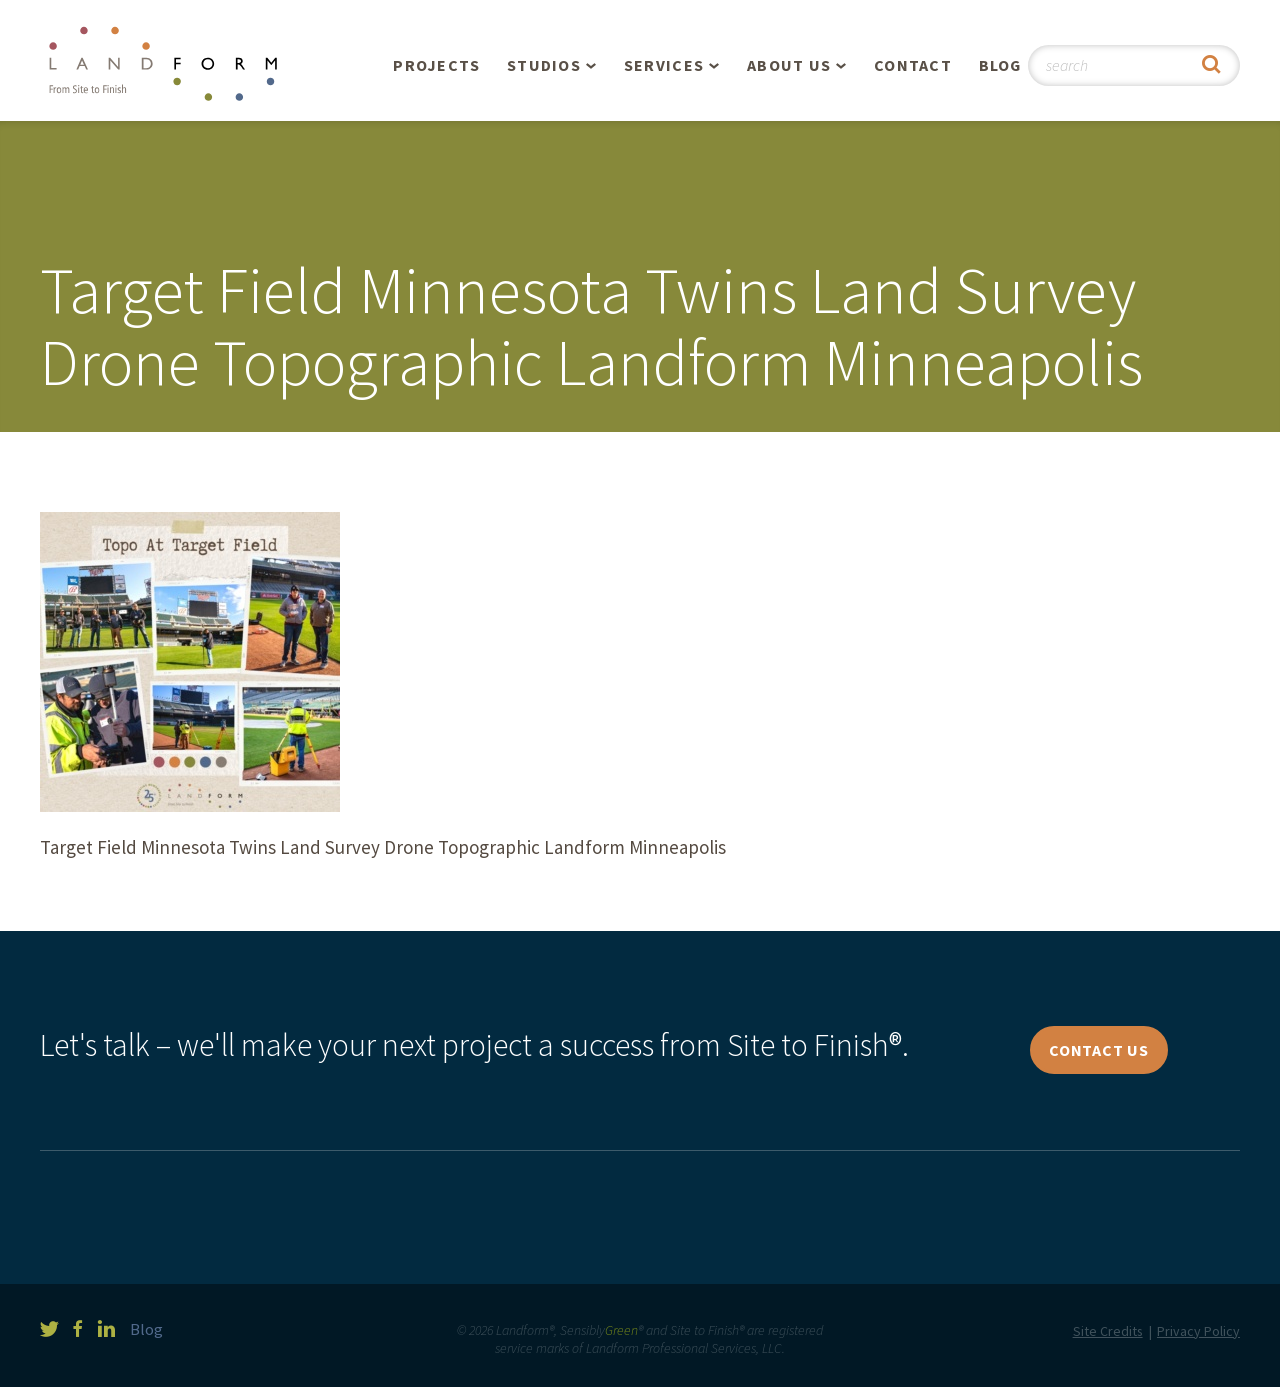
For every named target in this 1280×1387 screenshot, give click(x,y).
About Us (789, 65)
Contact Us (1099, 1050)
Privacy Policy (1198, 1331)
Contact (913, 65)
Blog (1000, 65)
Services (664, 65)
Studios (544, 65)
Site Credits (1108, 1331)
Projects (436, 65)
